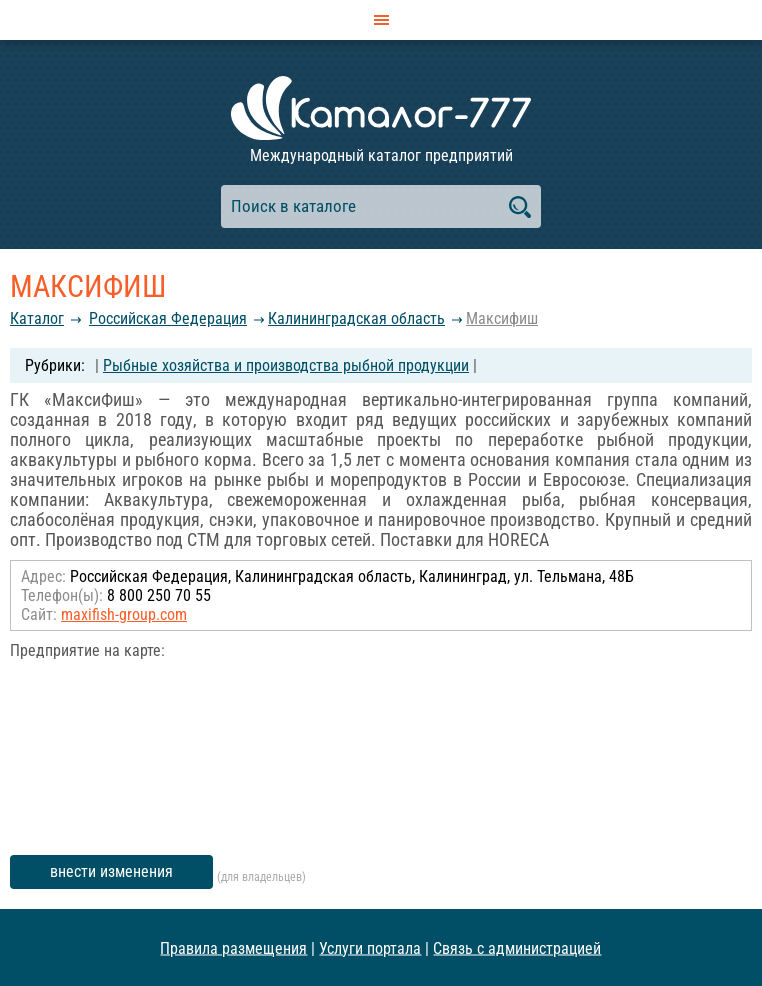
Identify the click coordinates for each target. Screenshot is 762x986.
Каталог (37, 318)
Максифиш (502, 318)
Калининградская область (356, 318)
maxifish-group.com (124, 614)
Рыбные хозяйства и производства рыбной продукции (286, 365)
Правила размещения (233, 947)
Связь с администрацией (517, 947)
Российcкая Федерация (168, 318)
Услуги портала (370, 947)
